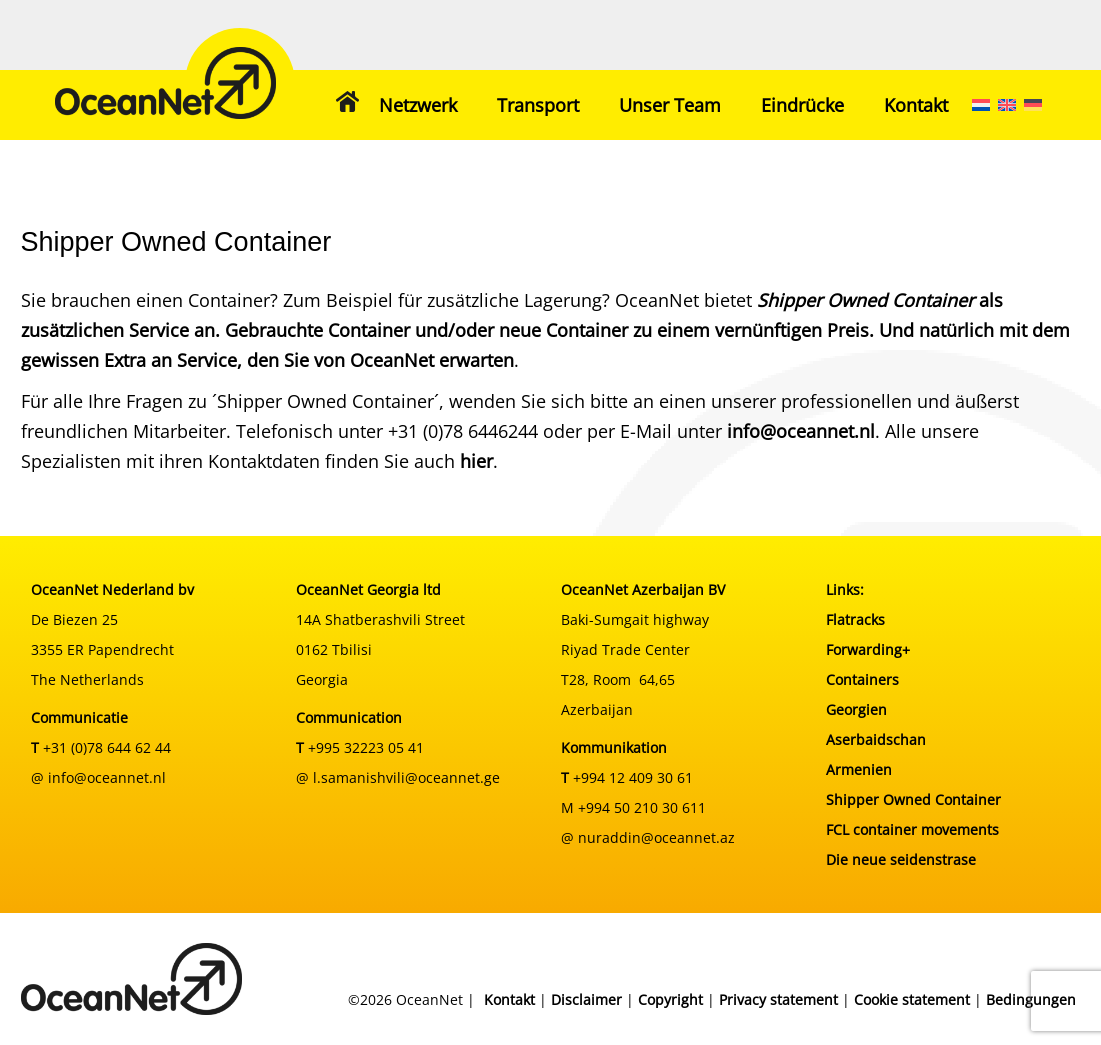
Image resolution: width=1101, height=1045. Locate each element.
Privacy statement (778, 999)
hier (476, 461)
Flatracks (855, 619)
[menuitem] (981, 105)
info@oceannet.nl (801, 431)
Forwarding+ (868, 649)
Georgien (856, 709)
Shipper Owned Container (913, 799)
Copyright (670, 999)
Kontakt (916, 105)
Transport (538, 105)
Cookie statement (912, 999)
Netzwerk (418, 105)
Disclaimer (586, 999)
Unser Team (670, 105)
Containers (862, 679)
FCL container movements (912, 829)
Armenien (859, 769)
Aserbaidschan (876, 739)
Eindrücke (802, 105)
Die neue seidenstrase (901, 859)
